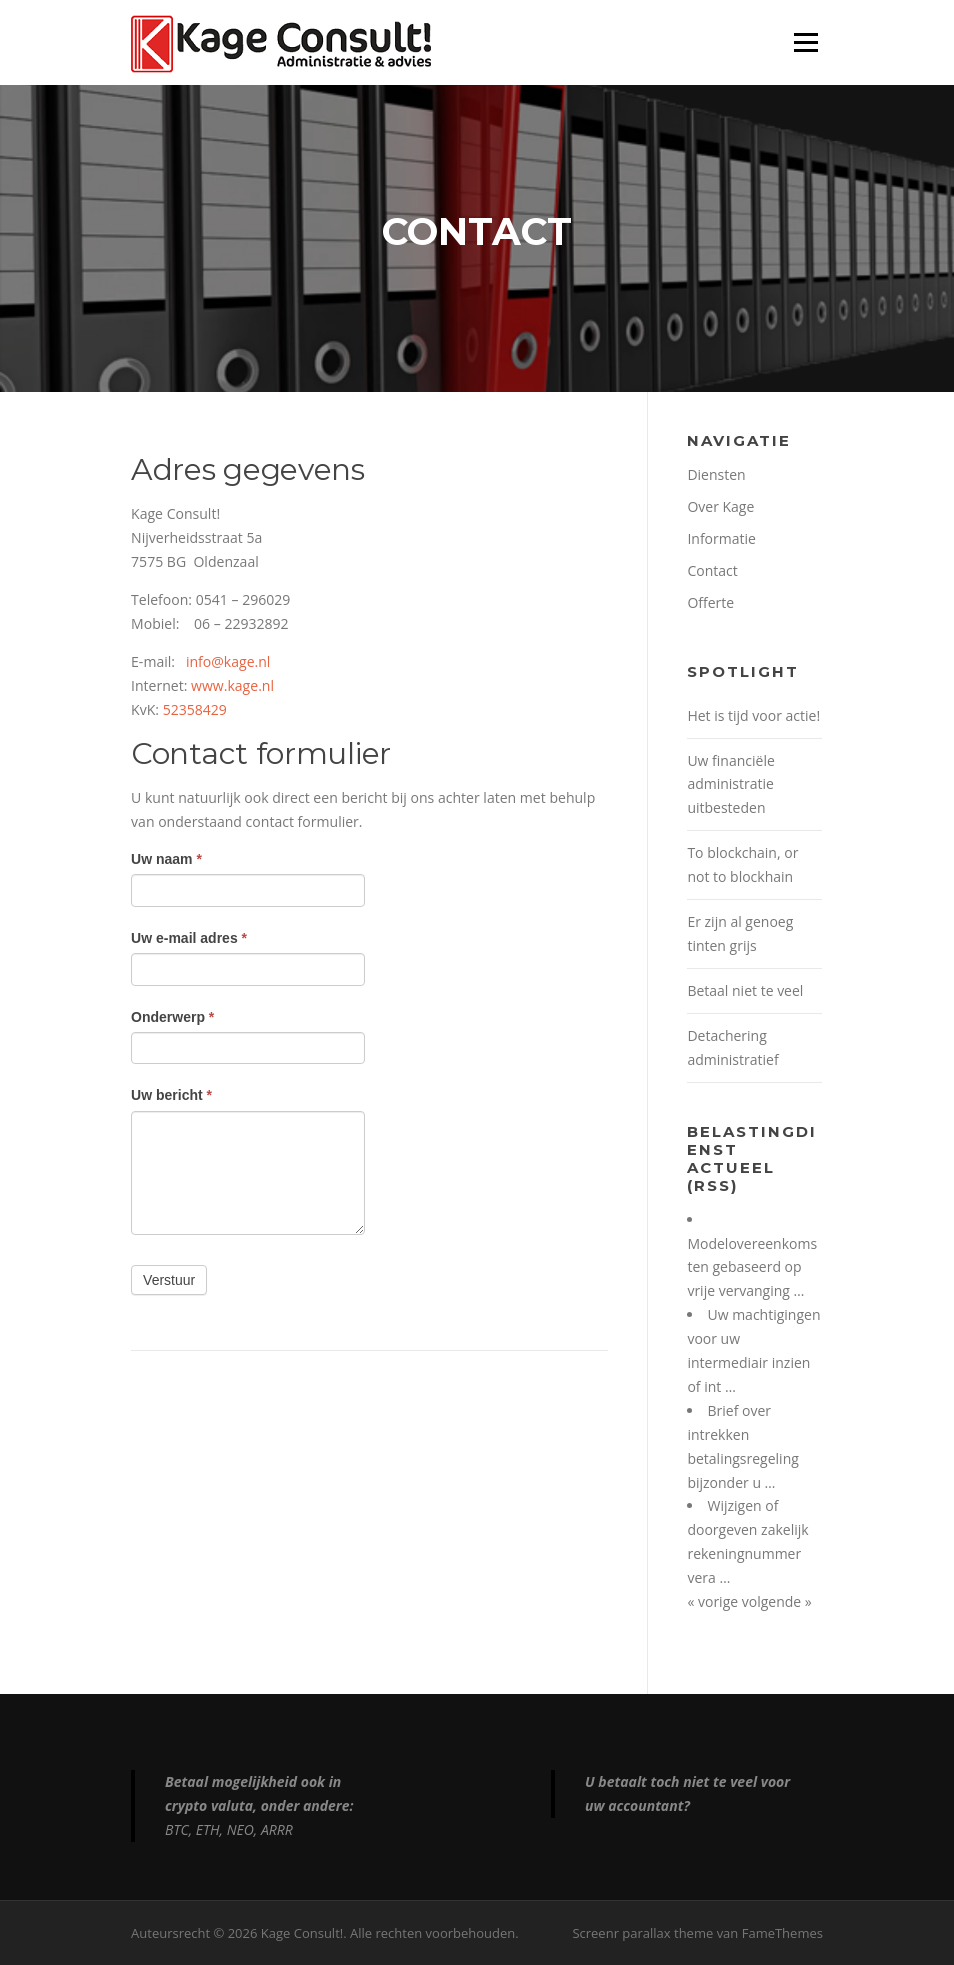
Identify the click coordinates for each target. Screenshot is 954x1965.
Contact (712, 570)
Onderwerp (172, 1017)
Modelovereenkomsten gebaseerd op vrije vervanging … (752, 1267)
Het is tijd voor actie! (753, 715)
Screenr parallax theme (642, 1933)
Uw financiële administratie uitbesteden (730, 784)
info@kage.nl (228, 661)
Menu (805, 42)
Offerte (710, 602)
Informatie (721, 538)
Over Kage (720, 506)
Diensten (716, 474)
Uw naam (166, 859)
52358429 (195, 709)
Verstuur (169, 1280)
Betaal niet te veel (745, 990)
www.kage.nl (232, 685)
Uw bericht (171, 1095)
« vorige (714, 1601)
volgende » (777, 1601)
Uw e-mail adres (189, 938)
